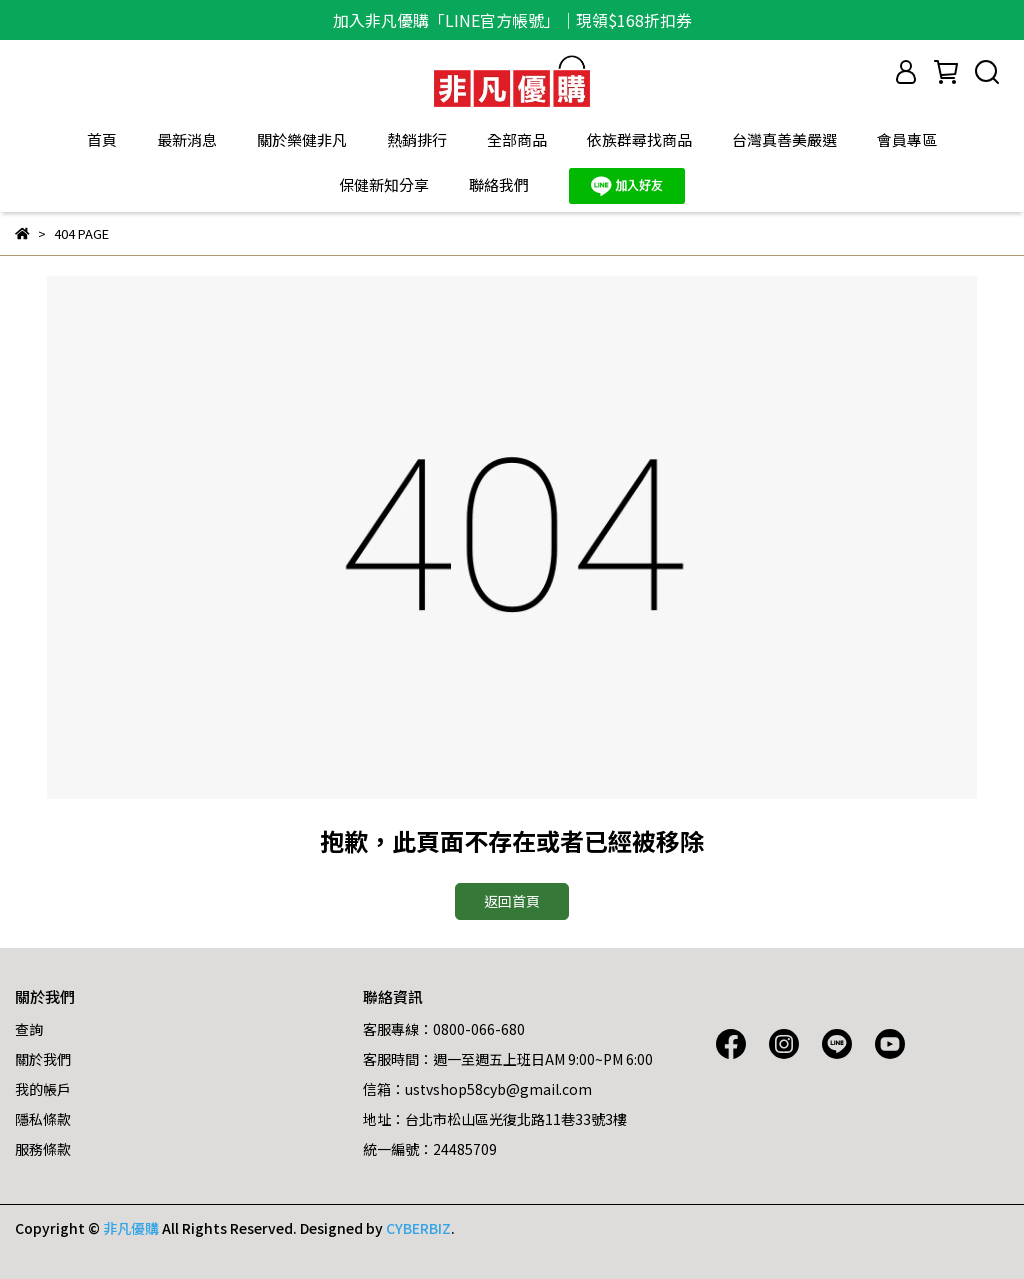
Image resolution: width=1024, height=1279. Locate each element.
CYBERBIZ (418, 1228)
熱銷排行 (417, 139)
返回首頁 (512, 901)
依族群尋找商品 (639, 139)
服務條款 (43, 1149)
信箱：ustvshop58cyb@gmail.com (477, 1089)
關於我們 (43, 1059)
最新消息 (187, 139)
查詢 (29, 1029)
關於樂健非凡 (302, 139)
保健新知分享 (384, 184)
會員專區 (907, 139)
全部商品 (517, 139)
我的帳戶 (43, 1089)
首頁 (102, 139)
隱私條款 (43, 1119)
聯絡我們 (499, 184)
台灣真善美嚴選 (784, 139)
